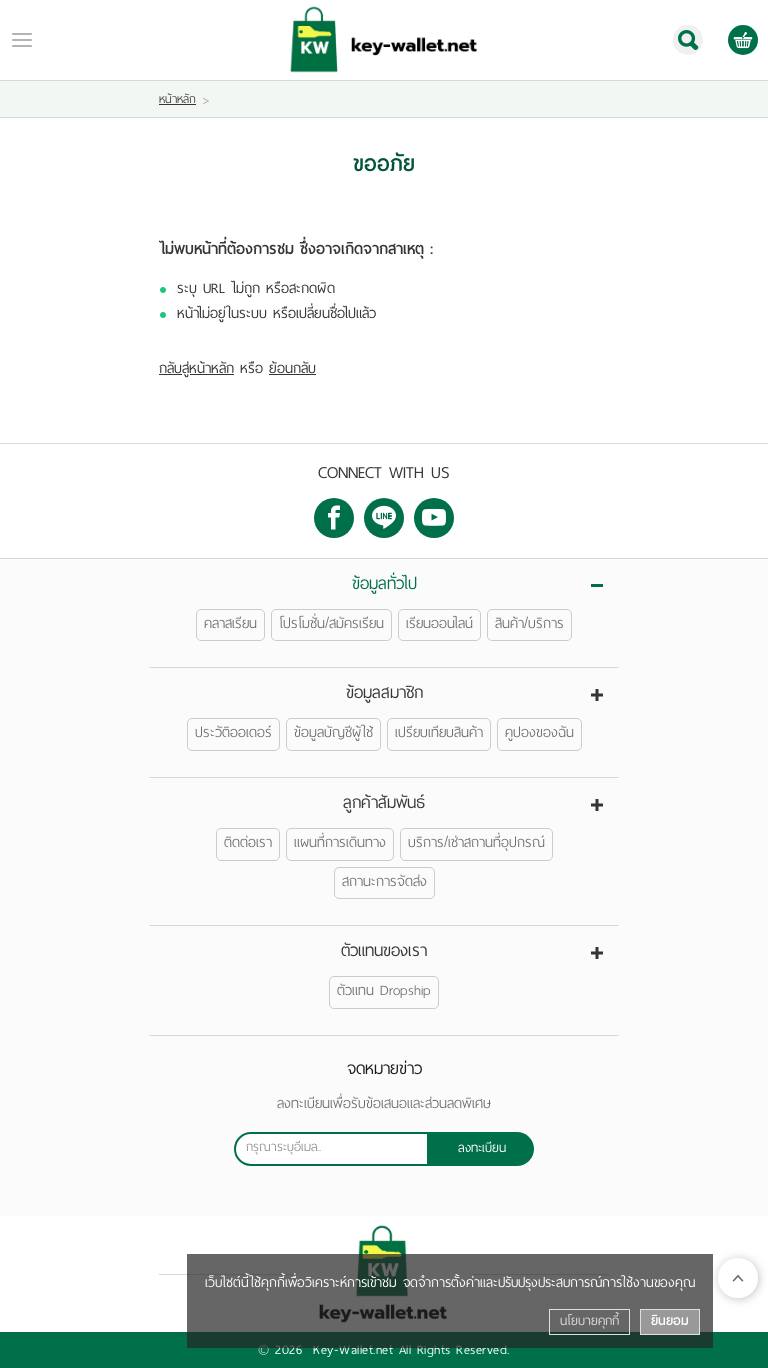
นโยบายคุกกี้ (589, 1321)
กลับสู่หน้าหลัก (196, 368)
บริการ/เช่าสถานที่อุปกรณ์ (476, 842)
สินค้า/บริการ (529, 623)
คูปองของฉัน (539, 732)
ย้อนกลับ (292, 368)
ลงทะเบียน (482, 1148)
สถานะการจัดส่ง (384, 881)
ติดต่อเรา (248, 842)
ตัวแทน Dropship (384, 990)
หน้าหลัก (177, 99)
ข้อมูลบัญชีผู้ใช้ (333, 732)
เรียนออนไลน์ (439, 623)
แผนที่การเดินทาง (340, 842)
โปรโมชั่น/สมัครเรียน (331, 623)
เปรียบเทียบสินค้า (439, 732)
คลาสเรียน (230, 623)
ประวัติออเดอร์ (233, 732)
